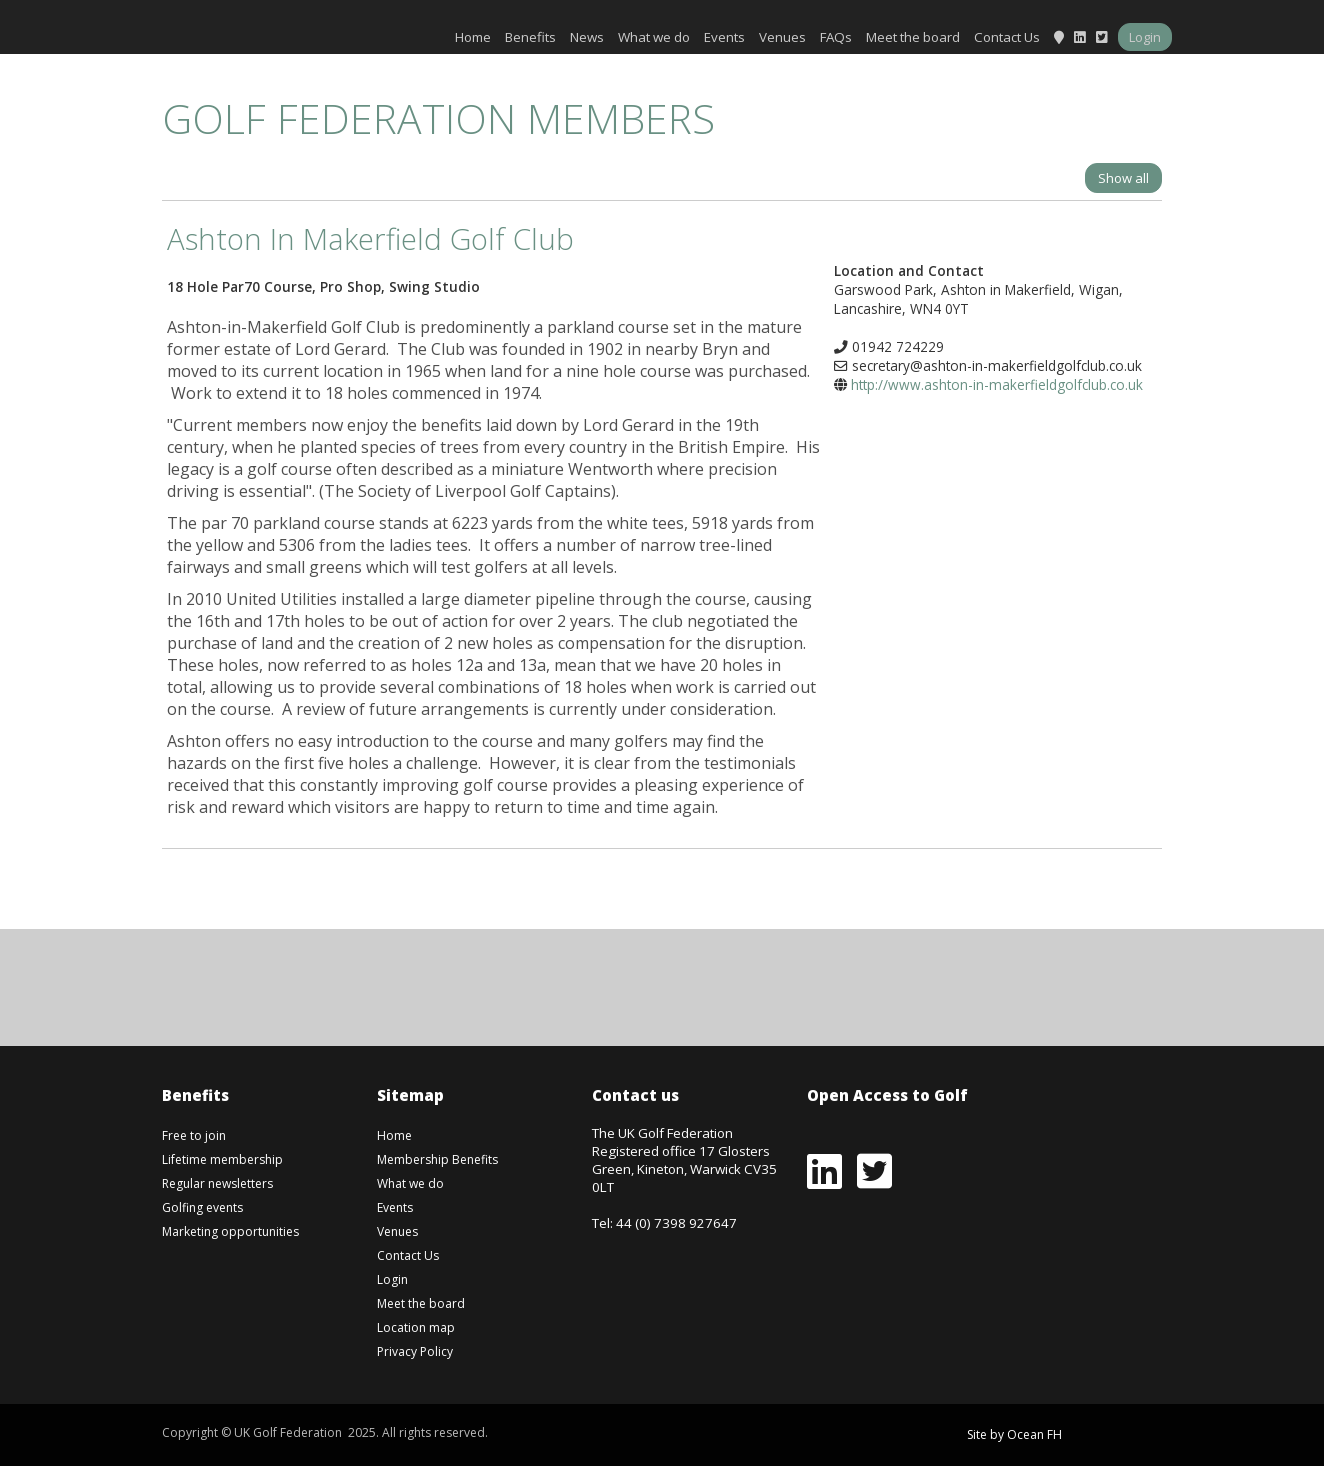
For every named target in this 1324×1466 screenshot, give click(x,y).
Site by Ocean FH (1014, 1434)
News (587, 37)
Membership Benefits (437, 1159)
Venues (782, 37)
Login (1145, 37)
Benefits (530, 37)
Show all (1123, 178)
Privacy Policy (415, 1351)
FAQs (836, 37)
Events (724, 37)
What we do (654, 37)
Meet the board (913, 37)
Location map (416, 1327)
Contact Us (1007, 37)
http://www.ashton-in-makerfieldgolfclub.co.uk (997, 384)
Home (473, 37)
